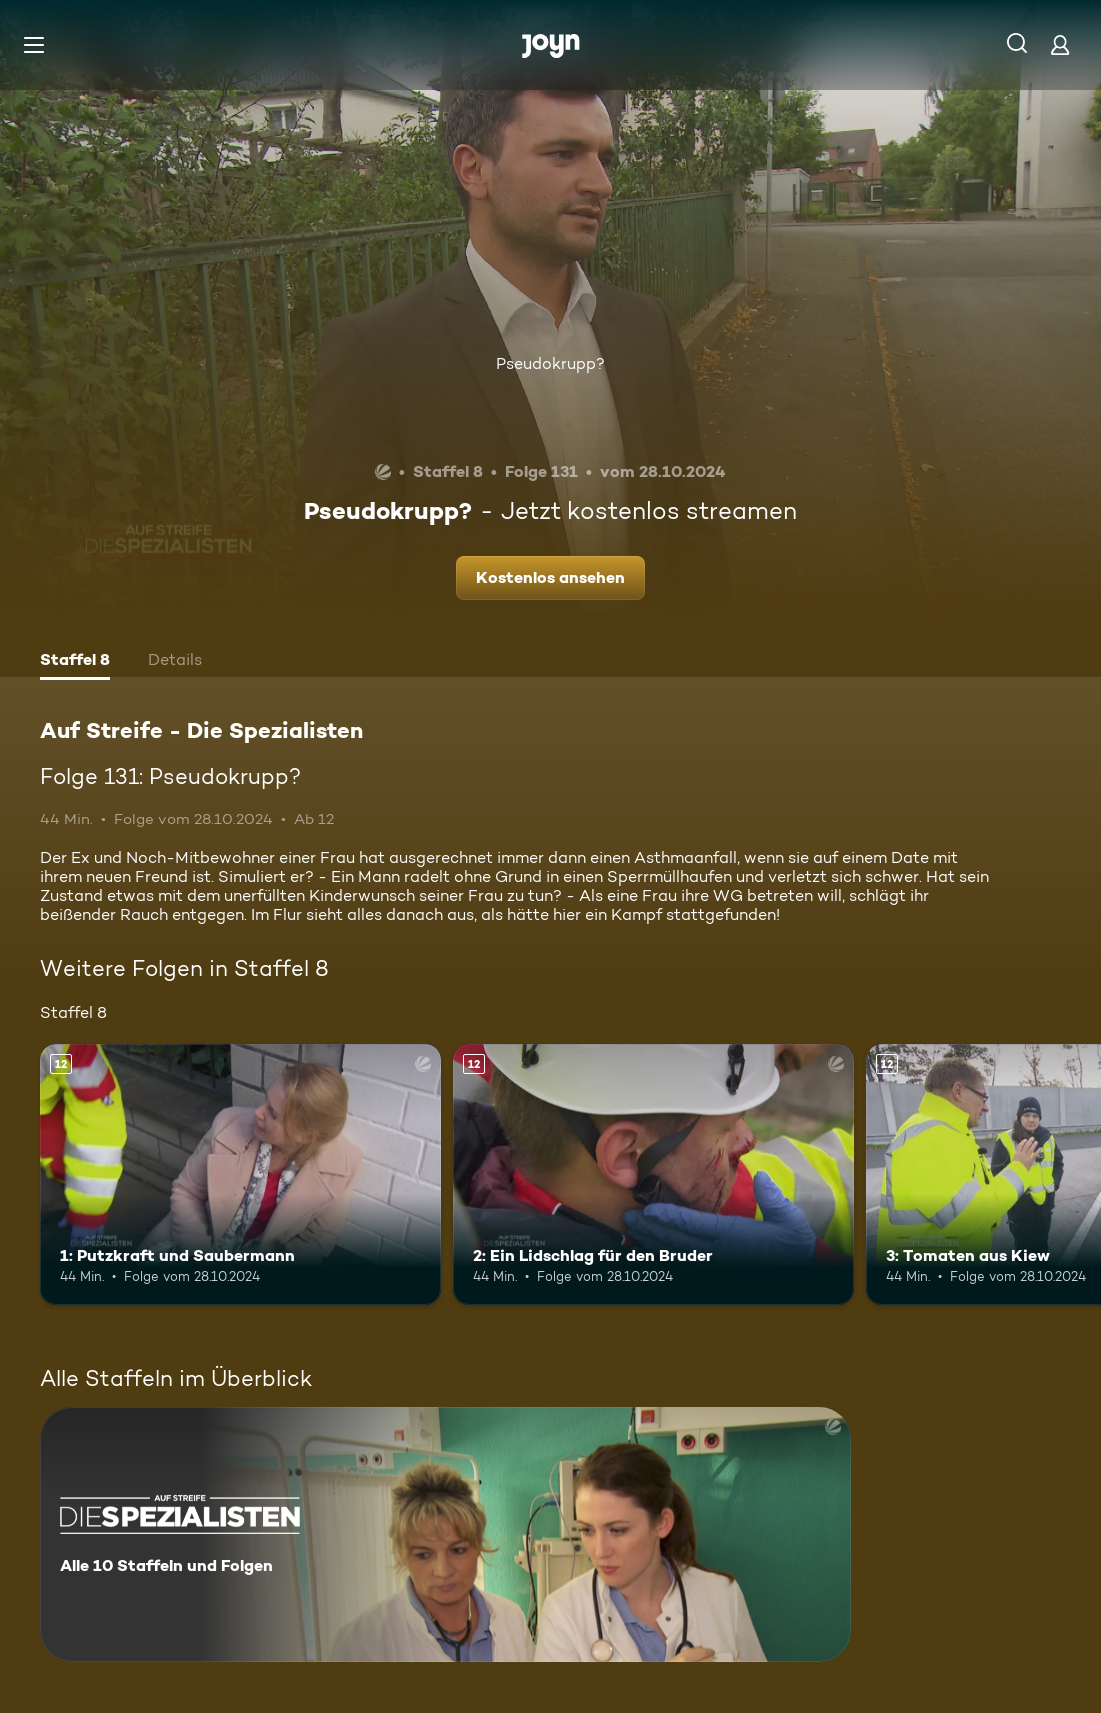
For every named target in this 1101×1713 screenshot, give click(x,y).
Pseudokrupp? (550, 363)
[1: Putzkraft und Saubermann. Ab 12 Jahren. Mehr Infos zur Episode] (240, 1174)
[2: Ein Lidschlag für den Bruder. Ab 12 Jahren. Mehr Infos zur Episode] (653, 1174)
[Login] (1060, 44)
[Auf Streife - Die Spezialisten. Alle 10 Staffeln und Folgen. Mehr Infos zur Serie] (445, 1534)
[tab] (75, 662)
